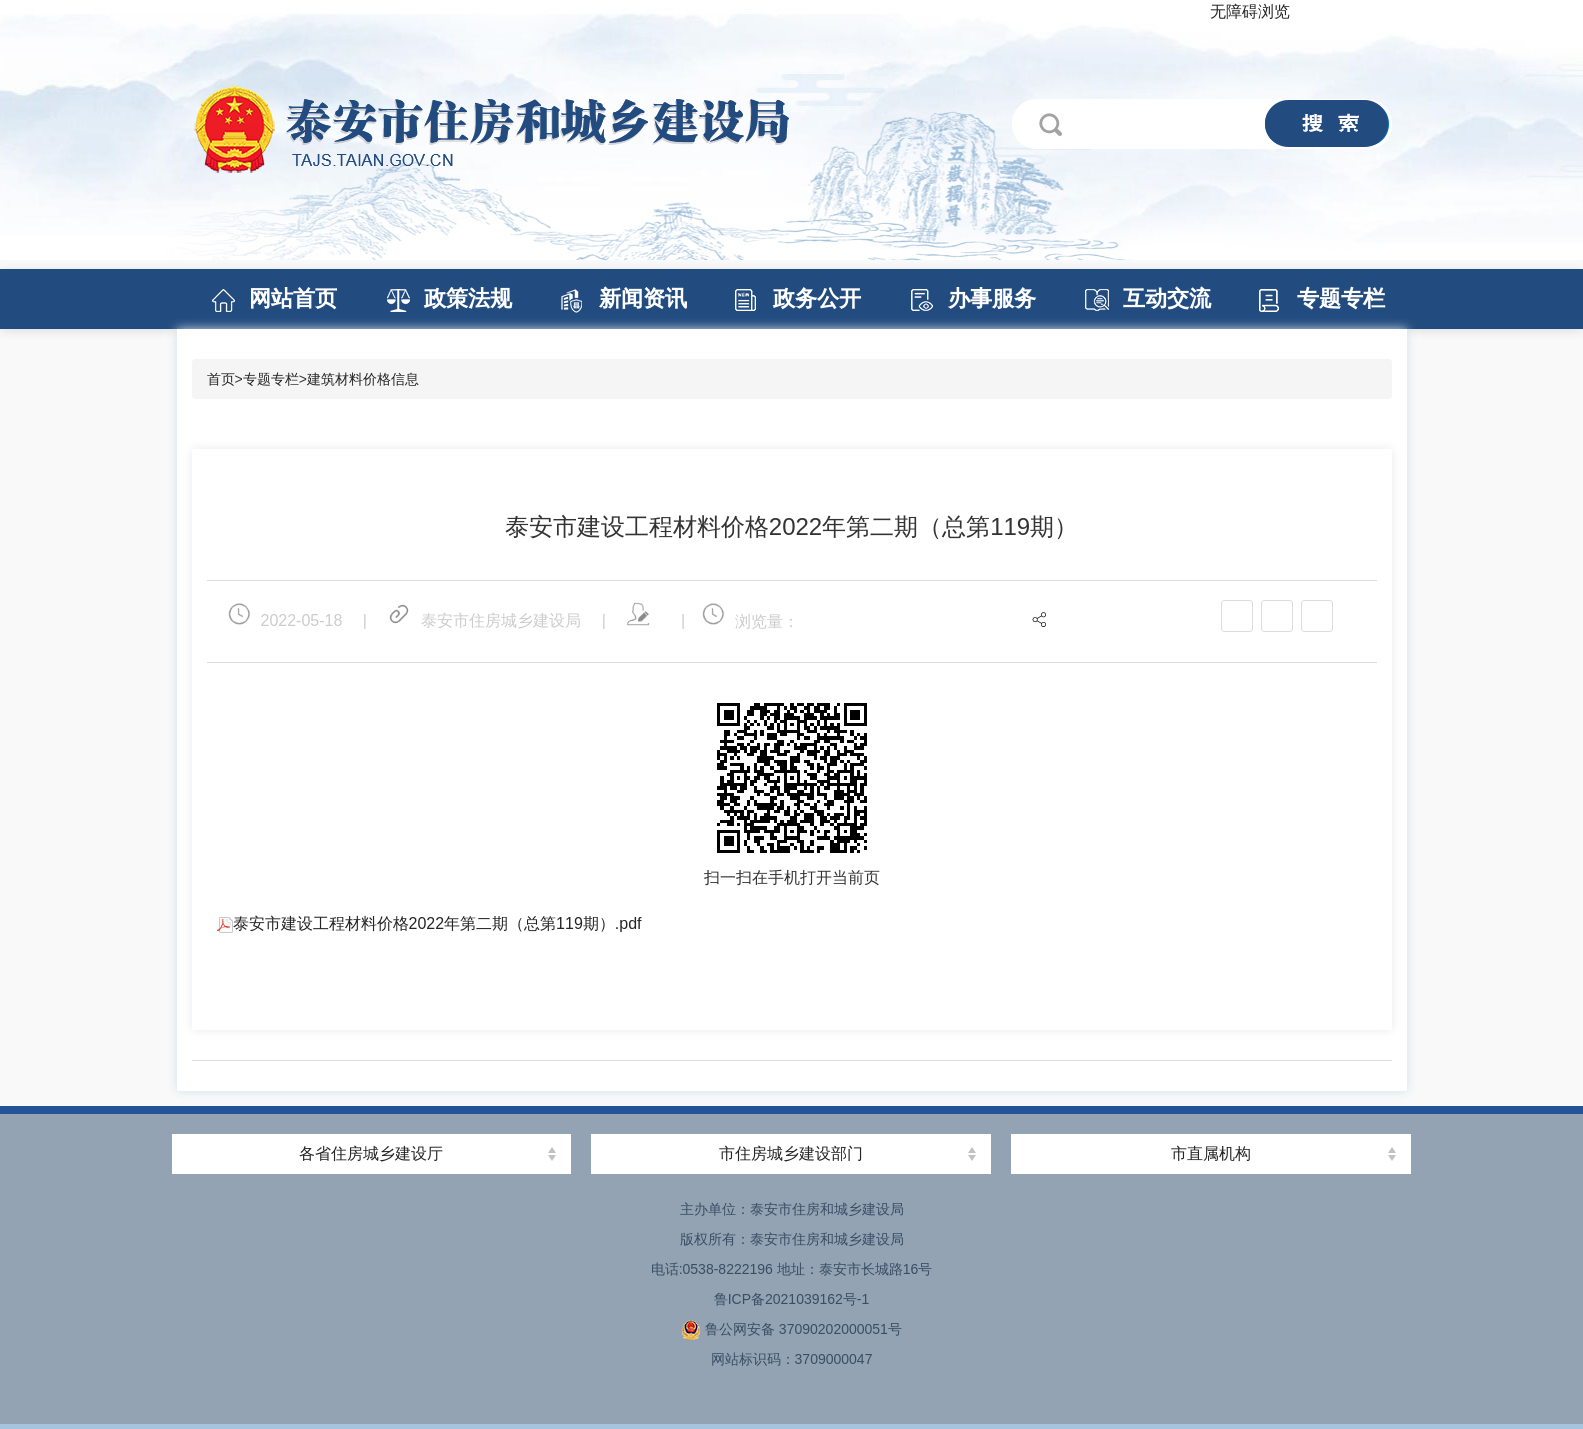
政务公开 (817, 298)
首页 (221, 379)
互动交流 (1167, 298)
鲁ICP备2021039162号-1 (792, 1299)
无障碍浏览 (1250, 11)
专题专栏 (1341, 298)
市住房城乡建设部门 (791, 1153)
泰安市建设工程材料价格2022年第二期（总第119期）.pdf (429, 923)
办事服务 (992, 298)
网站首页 (293, 298)
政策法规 (468, 298)
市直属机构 (1211, 1153)
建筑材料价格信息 (363, 379)
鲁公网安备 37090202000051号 (791, 1329)
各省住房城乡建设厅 (371, 1153)
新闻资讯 (643, 298)
